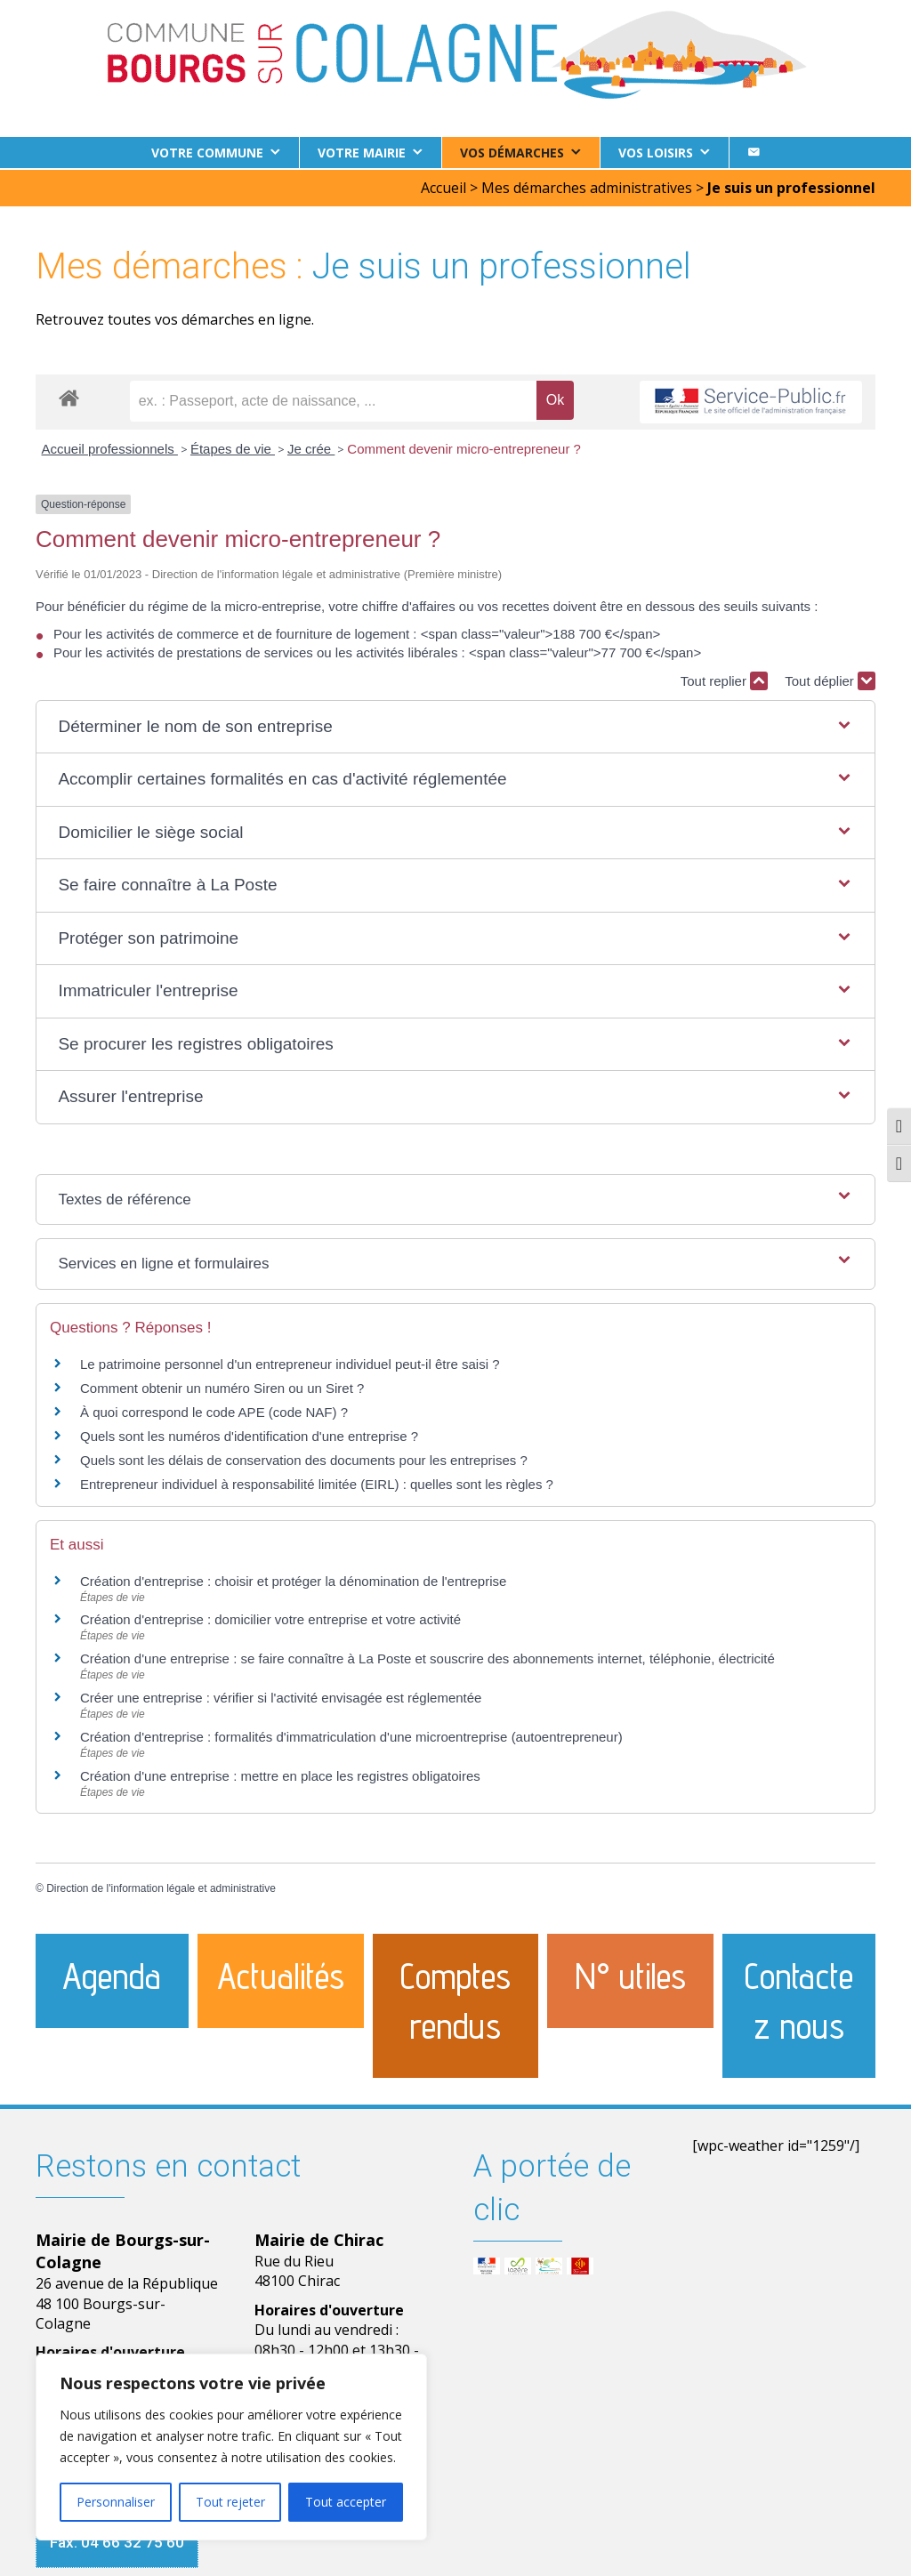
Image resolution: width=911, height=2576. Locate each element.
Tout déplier (830, 679)
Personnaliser (116, 2501)
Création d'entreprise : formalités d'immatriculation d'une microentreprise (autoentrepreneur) (351, 1735)
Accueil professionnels (110, 447)
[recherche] (333, 399)
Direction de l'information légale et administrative (161, 1886)
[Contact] (754, 152)
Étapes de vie (232, 447)
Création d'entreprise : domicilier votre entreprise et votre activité (272, 1618)
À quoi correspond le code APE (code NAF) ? (214, 1410)
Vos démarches (512, 152)
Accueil (443, 186)
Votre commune (207, 152)
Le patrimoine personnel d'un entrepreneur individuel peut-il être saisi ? (289, 1362)
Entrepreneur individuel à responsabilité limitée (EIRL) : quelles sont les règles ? (316, 1482)
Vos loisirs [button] (655, 152)
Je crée (311, 447)
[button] (455, 725)
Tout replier (724, 679)
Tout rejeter (230, 2501)
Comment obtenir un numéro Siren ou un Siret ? (222, 1386)
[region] (231, 2447)
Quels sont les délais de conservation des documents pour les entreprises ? (304, 1458)
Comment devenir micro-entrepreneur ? (464, 447)
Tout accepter (345, 2501)
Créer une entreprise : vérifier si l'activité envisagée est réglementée (280, 1695)
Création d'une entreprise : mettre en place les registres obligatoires (280, 1774)
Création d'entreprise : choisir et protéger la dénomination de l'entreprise (293, 1579)
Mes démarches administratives (586, 186)
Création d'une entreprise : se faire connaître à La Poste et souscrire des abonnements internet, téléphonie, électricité (427, 1656)
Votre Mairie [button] (362, 152)
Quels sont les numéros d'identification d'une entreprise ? (249, 1434)
